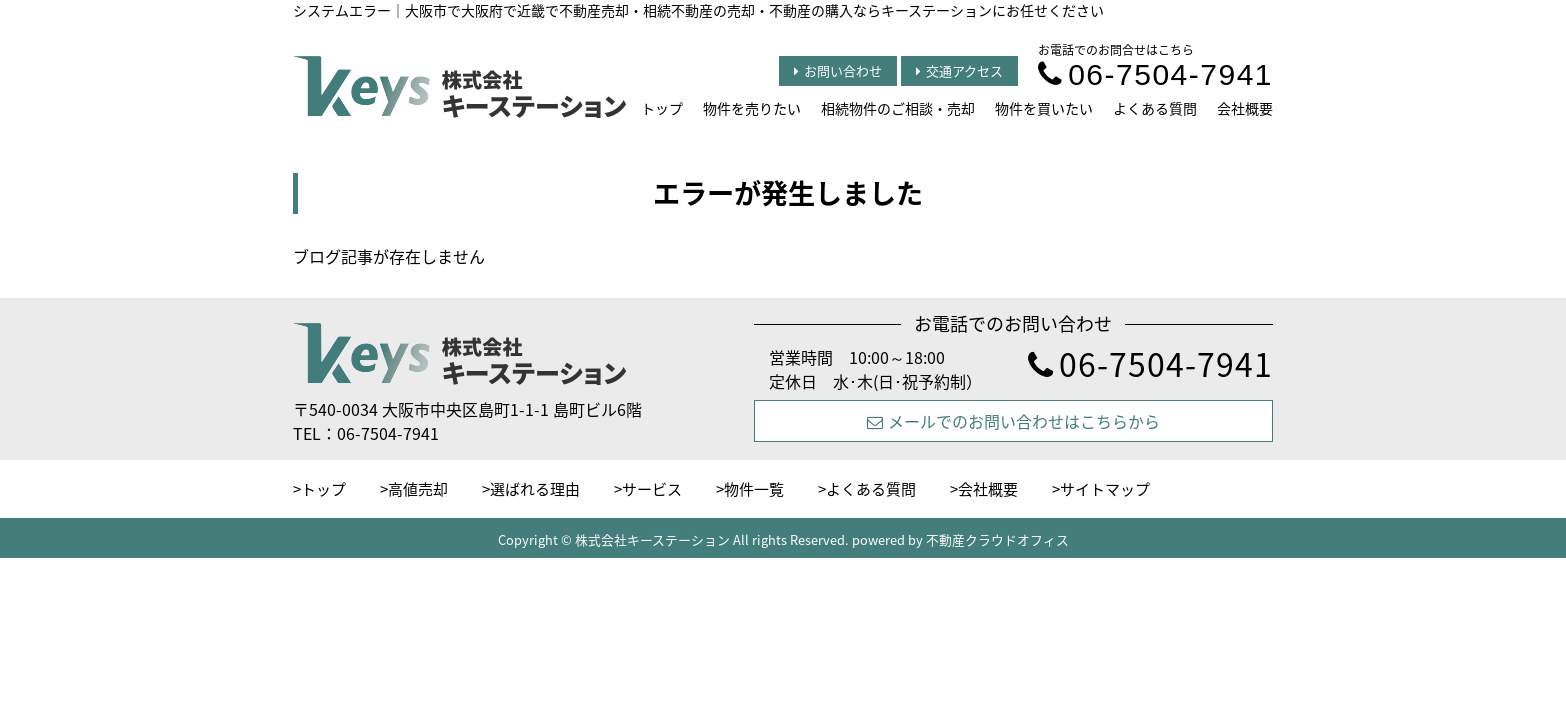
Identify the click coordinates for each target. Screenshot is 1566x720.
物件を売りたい (752, 108)
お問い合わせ (838, 70)
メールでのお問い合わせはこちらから (1013, 421)
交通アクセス (959, 70)
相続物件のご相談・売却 (898, 108)
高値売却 (418, 489)
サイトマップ (1105, 489)
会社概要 (1245, 108)
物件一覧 (754, 489)
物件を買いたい (1044, 108)
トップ (662, 108)
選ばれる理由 (535, 489)
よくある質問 (1155, 108)
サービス (652, 489)
